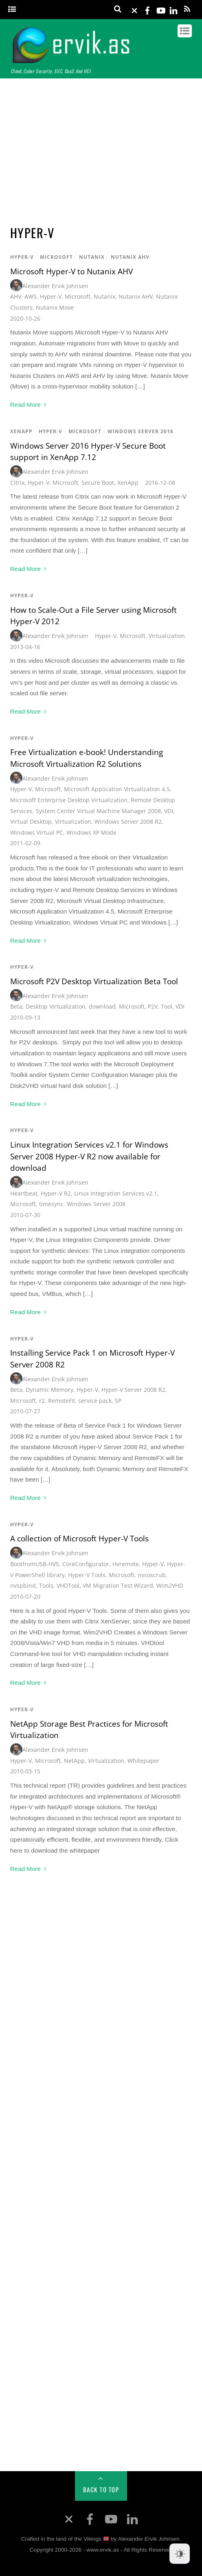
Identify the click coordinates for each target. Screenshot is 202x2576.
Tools (46, 1585)
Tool (166, 1006)
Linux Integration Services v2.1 (115, 1193)
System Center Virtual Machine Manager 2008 (98, 811)
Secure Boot (97, 482)
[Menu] (12, 9)
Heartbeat (23, 1193)
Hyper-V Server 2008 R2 (133, 1389)
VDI (168, 811)
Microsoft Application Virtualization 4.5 (117, 789)
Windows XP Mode (91, 832)
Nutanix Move (55, 307)
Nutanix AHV (130, 257)
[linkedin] (173, 9)
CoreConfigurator (85, 1564)
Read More (25, 404)
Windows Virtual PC (36, 832)
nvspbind (23, 1585)
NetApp (74, 1760)
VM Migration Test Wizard (118, 1585)
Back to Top (101, 2489)
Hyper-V (22, 257)
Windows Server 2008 (96, 1204)
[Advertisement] (101, 147)
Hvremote (125, 1564)
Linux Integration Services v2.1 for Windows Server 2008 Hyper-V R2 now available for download (89, 1156)
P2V (153, 1006)
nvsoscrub (152, 1575)
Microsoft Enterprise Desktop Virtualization (68, 800)
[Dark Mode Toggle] (179, 2553)
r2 (42, 1400)
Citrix (17, 482)
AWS (30, 296)
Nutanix (92, 257)
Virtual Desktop (31, 821)
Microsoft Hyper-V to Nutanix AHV (71, 271)
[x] (134, 9)
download (102, 1006)
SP (118, 1400)
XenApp (21, 431)
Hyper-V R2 (56, 1193)
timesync (51, 1204)
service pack (95, 1400)
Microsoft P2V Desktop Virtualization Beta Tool (94, 981)
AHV (15, 296)
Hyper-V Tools (86, 1575)
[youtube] (160, 9)
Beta (16, 1006)
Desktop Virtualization (56, 1006)
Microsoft (56, 257)
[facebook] (147, 9)
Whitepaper (143, 1760)
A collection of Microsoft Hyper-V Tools (79, 1538)
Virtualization (167, 636)
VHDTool (68, 1585)
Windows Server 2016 (140, 431)
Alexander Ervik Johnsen (55, 286)
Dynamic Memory (49, 1389)
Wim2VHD (169, 1585)
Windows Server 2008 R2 (128, 821)
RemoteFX (61, 1400)
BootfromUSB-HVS (34, 1564)
